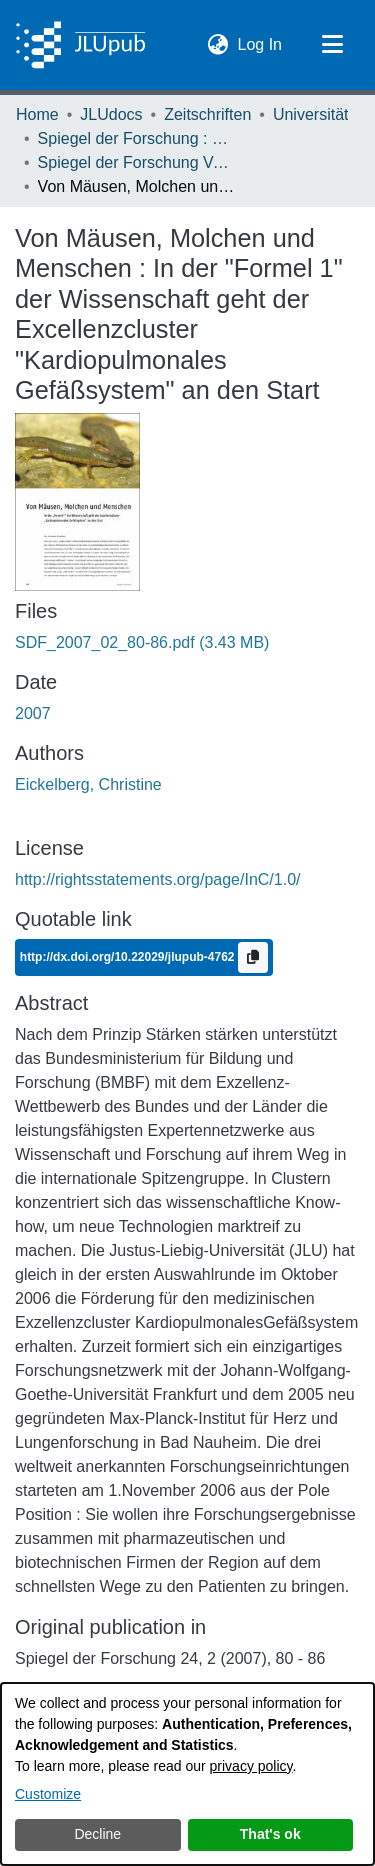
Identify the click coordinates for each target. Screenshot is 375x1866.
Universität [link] (311, 114)
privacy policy (251, 1766)
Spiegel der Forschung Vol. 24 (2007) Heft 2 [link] (138, 162)
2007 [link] (33, 713)
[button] (218, 45)
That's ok (270, 1834)
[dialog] (187, 1774)
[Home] (80, 45)
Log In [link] (261, 42)
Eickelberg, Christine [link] (88, 784)
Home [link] (37, 114)
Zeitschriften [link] (207, 114)
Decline (97, 1834)
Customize (48, 1794)
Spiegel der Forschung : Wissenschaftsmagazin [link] (138, 138)
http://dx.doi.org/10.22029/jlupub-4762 (129, 957)
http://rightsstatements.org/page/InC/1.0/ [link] (158, 879)
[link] (142, 642)
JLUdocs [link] (111, 114)
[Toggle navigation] (332, 45)
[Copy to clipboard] (253, 957)
